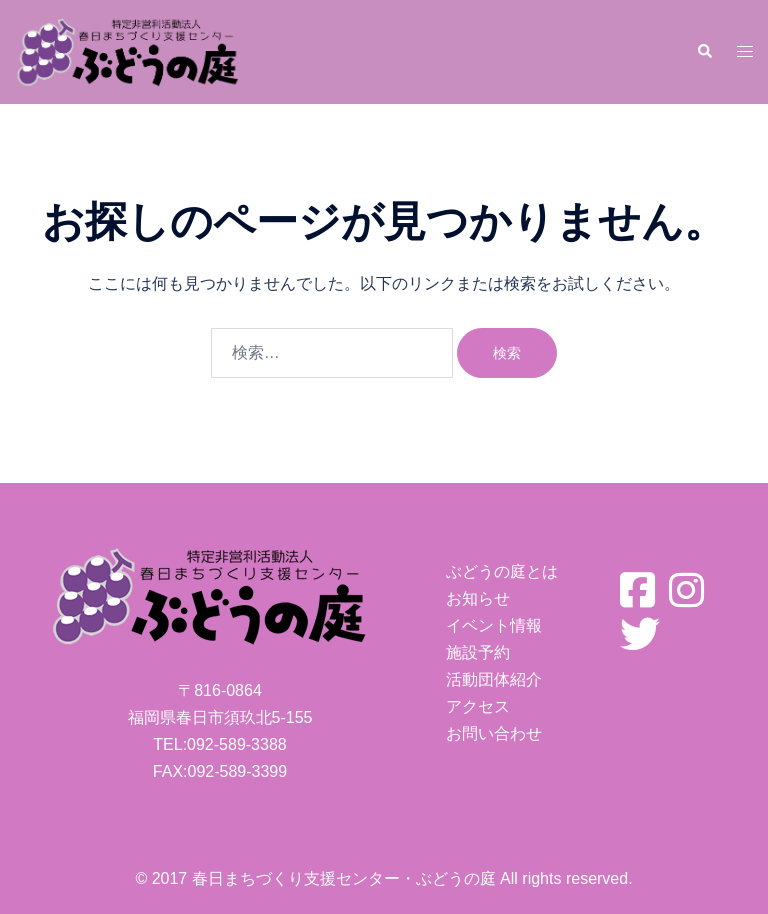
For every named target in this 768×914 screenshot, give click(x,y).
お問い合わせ (494, 733)
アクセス (478, 706)
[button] (704, 52)
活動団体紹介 (494, 679)
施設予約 (478, 652)
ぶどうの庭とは (502, 571)
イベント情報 (494, 625)
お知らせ (478, 598)
